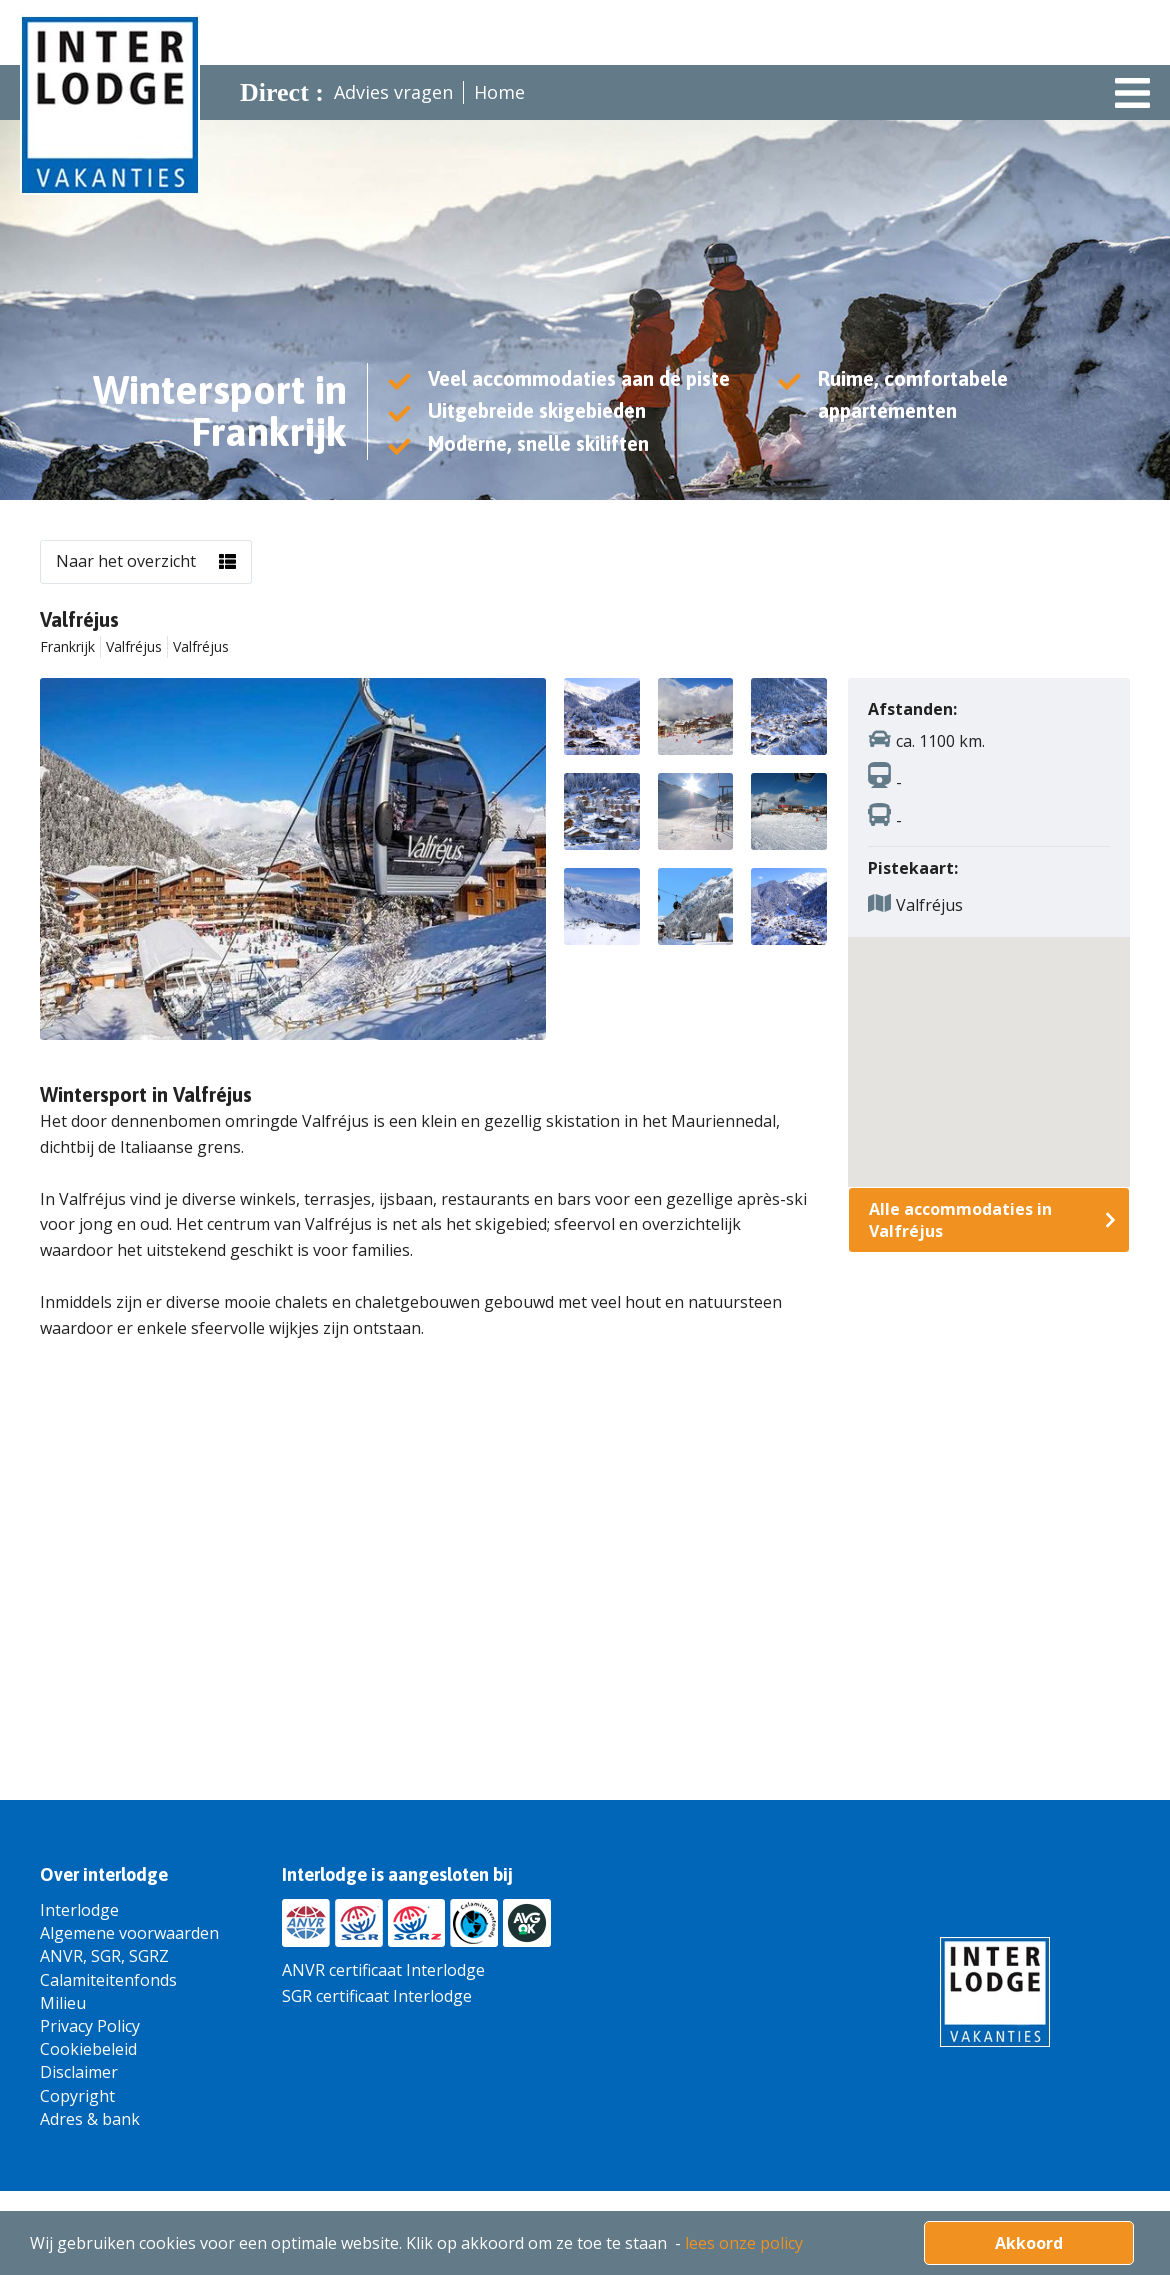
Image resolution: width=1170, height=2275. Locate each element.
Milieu (63, 2003)
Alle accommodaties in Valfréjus (960, 1220)
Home (499, 92)
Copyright (77, 2096)
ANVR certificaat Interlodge (383, 1970)
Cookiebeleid (88, 2049)
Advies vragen (393, 92)
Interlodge (79, 1910)
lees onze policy (744, 2243)
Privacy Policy (90, 2026)
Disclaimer (79, 2072)
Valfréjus (134, 646)
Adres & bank (90, 2119)
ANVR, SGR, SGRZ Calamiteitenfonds (108, 1967)
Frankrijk (67, 646)
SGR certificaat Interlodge (377, 1996)
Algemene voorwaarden (129, 1933)
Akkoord (1029, 2243)
